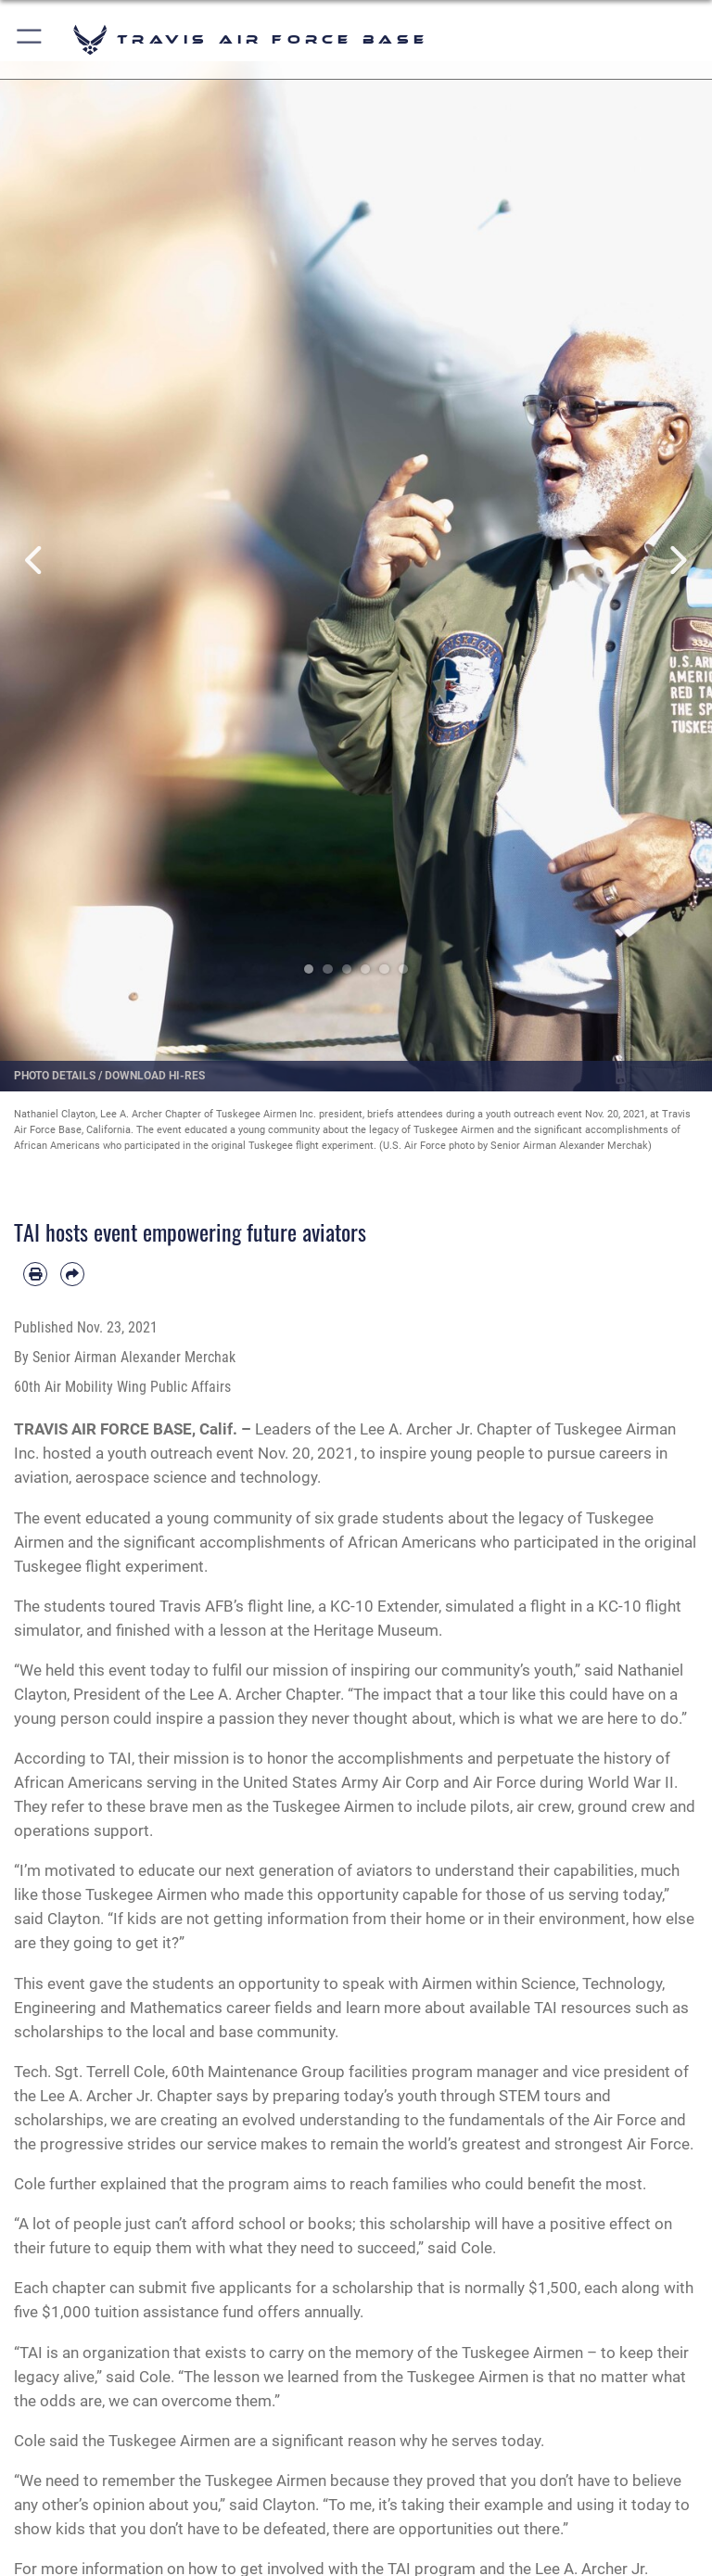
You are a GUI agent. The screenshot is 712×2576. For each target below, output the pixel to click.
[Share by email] (72, 1274)
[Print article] (35, 1274)
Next (676, 560)
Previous (35, 560)
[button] (30, 39)
